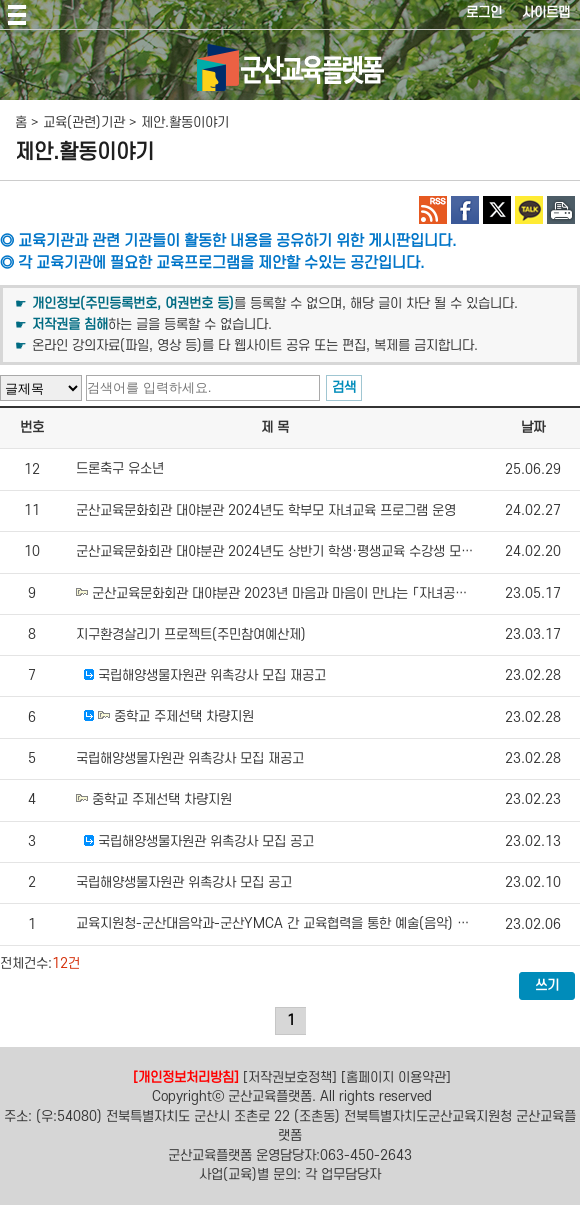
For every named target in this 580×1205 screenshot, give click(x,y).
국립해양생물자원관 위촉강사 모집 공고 (206, 841)
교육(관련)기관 (84, 122)
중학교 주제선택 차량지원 (184, 717)
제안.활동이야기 (185, 122)
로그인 (484, 12)
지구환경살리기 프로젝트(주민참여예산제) (191, 634)
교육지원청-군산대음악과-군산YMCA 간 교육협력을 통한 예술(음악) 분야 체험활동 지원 (318, 924)
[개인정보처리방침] (186, 1077)
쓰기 (547, 985)
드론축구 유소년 (120, 469)
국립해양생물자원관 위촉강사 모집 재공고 (212, 675)
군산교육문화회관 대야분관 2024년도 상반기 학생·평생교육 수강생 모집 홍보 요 (296, 552)
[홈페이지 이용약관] (396, 1077)
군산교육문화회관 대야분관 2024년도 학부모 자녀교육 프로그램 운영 (266, 510)
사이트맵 (546, 12)
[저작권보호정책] (290, 1077)
